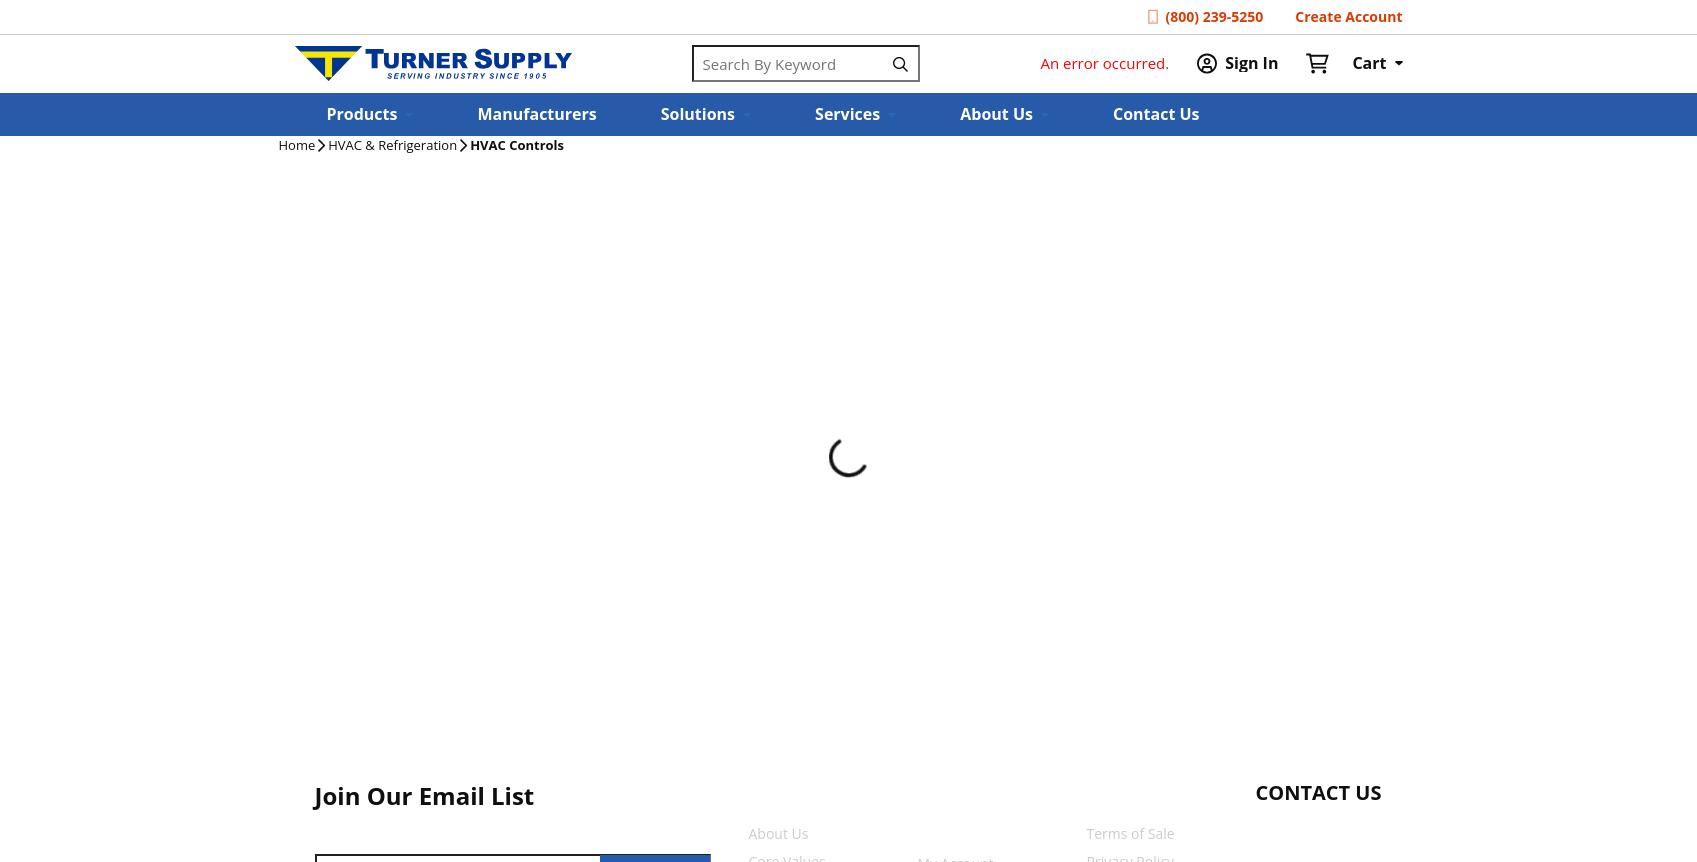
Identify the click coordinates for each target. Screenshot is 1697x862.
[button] (370, 114)
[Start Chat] (1300, 832)
